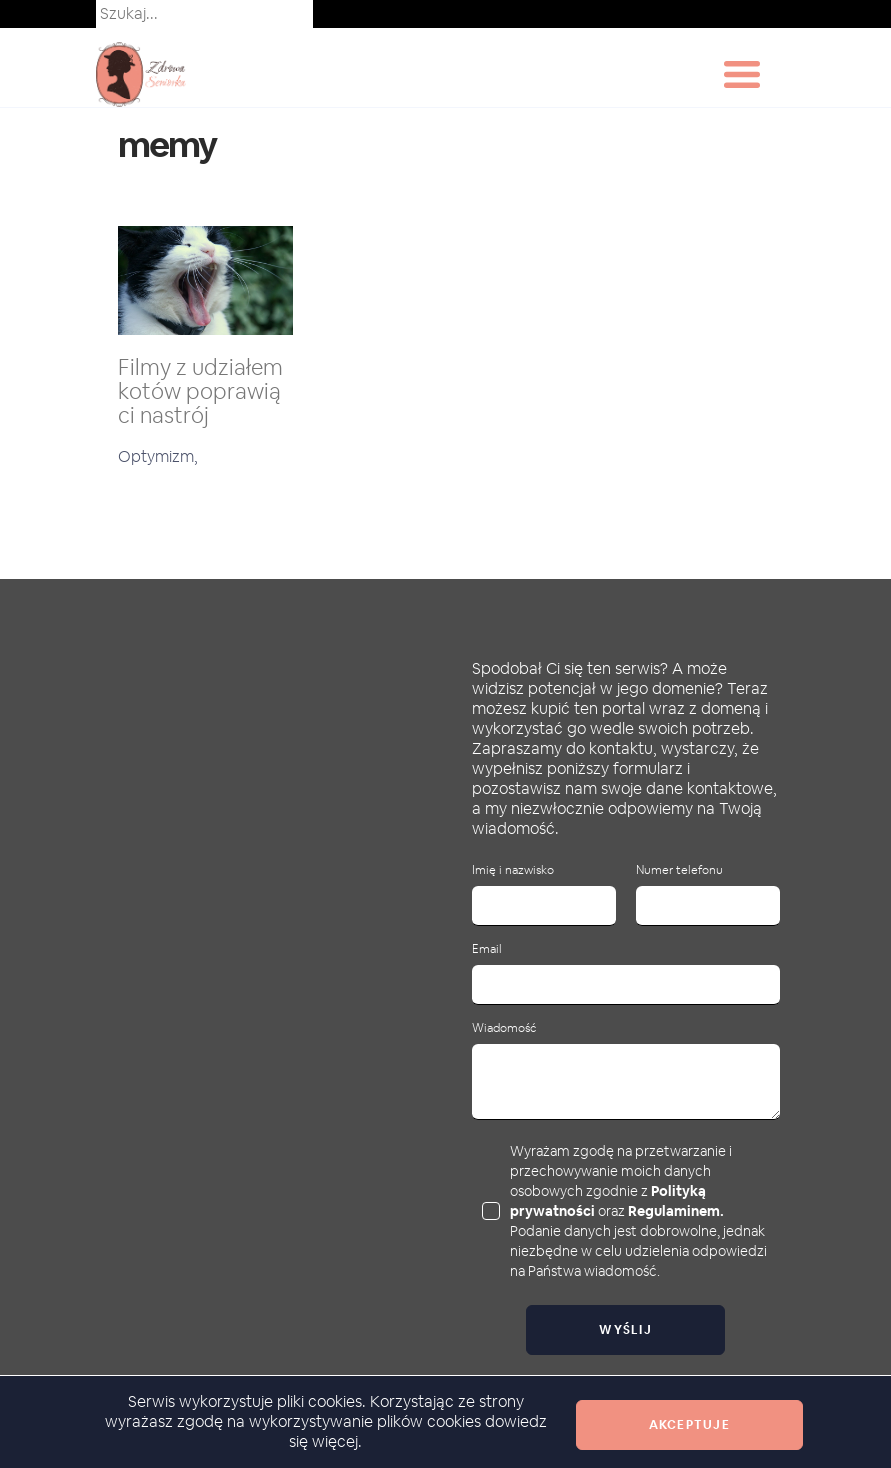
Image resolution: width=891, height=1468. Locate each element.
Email (487, 949)
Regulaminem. (676, 1211)
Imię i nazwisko (513, 870)
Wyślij (625, 1330)
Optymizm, (158, 456)
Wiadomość (504, 1028)
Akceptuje (689, 1425)
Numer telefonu (679, 870)
